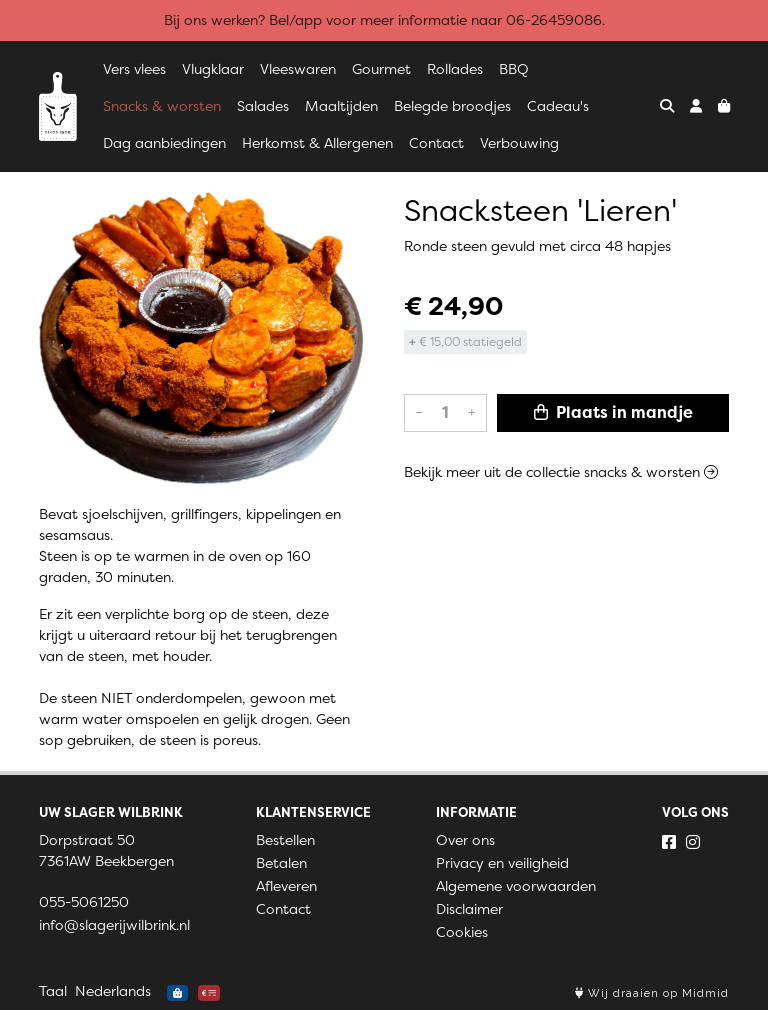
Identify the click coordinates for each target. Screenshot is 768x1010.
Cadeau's (558, 106)
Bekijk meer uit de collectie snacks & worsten (561, 472)
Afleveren (286, 886)
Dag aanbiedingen (164, 143)
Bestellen (285, 840)
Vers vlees (134, 69)
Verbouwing (519, 143)
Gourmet (381, 69)
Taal (53, 991)
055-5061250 (84, 902)
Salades (263, 106)
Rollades (455, 69)
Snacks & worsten (162, 106)
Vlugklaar (213, 69)
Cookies (462, 932)
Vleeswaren (298, 69)
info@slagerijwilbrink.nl (114, 925)
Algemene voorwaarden (516, 886)
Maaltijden (341, 106)
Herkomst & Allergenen (317, 143)
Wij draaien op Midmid (652, 993)
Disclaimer (469, 909)
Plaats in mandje (613, 412)
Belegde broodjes (452, 106)
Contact (436, 143)
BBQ (514, 69)
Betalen (281, 863)
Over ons (465, 840)
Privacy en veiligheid (502, 863)
